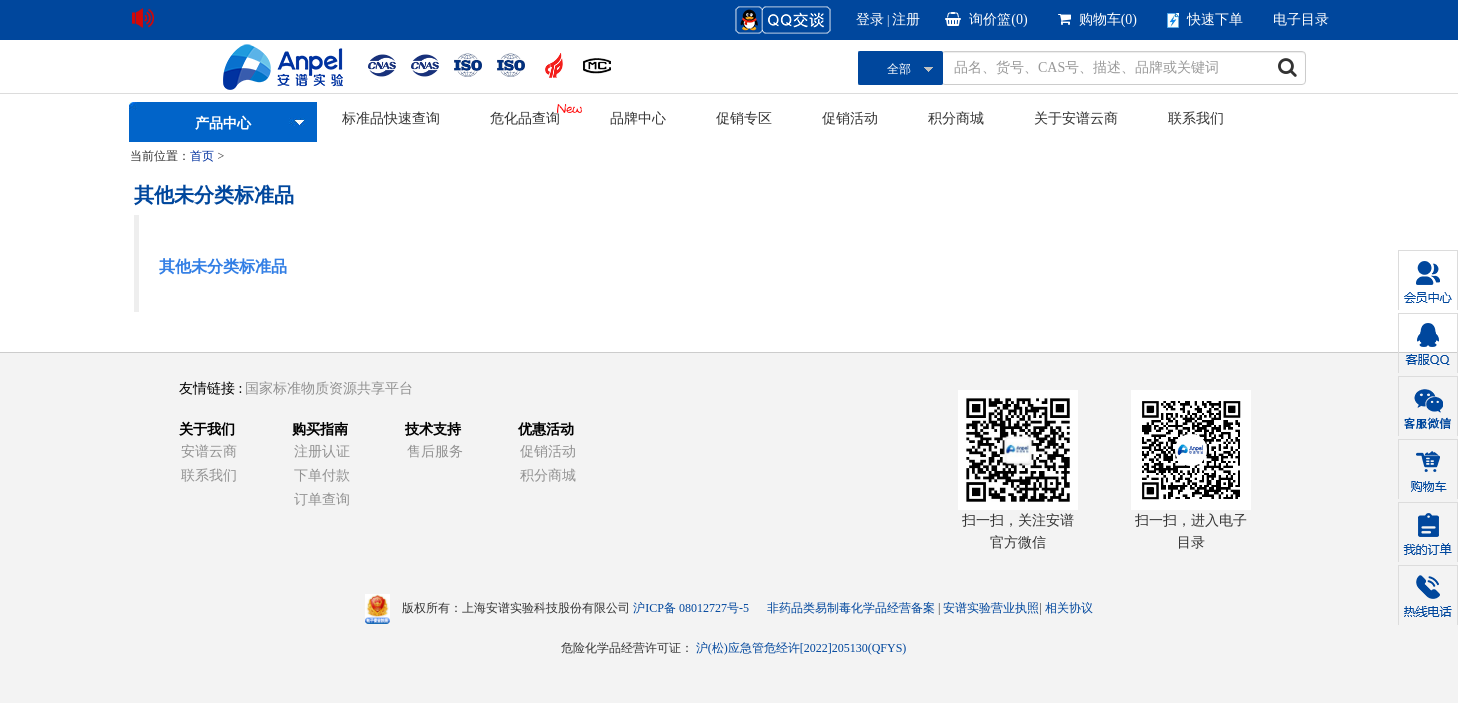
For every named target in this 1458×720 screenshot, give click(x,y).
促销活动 (850, 118)
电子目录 (1301, 19)
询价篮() (986, 19)
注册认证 (322, 451)
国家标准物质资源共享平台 (329, 388)
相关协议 (1069, 608)
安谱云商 (209, 451)
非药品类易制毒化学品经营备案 (852, 608)
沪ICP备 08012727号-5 (691, 608)
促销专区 (744, 118)
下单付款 (322, 475)
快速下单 (1205, 20)
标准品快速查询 (391, 118)
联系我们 (1196, 118)
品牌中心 (638, 118)
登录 (870, 19)
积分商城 (956, 118)
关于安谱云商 (1076, 118)
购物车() (1097, 19)
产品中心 (223, 123)
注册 (906, 19)
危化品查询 (525, 118)
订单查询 (322, 499)
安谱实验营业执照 (991, 608)
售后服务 (435, 451)
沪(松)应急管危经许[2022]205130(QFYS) (801, 648)
